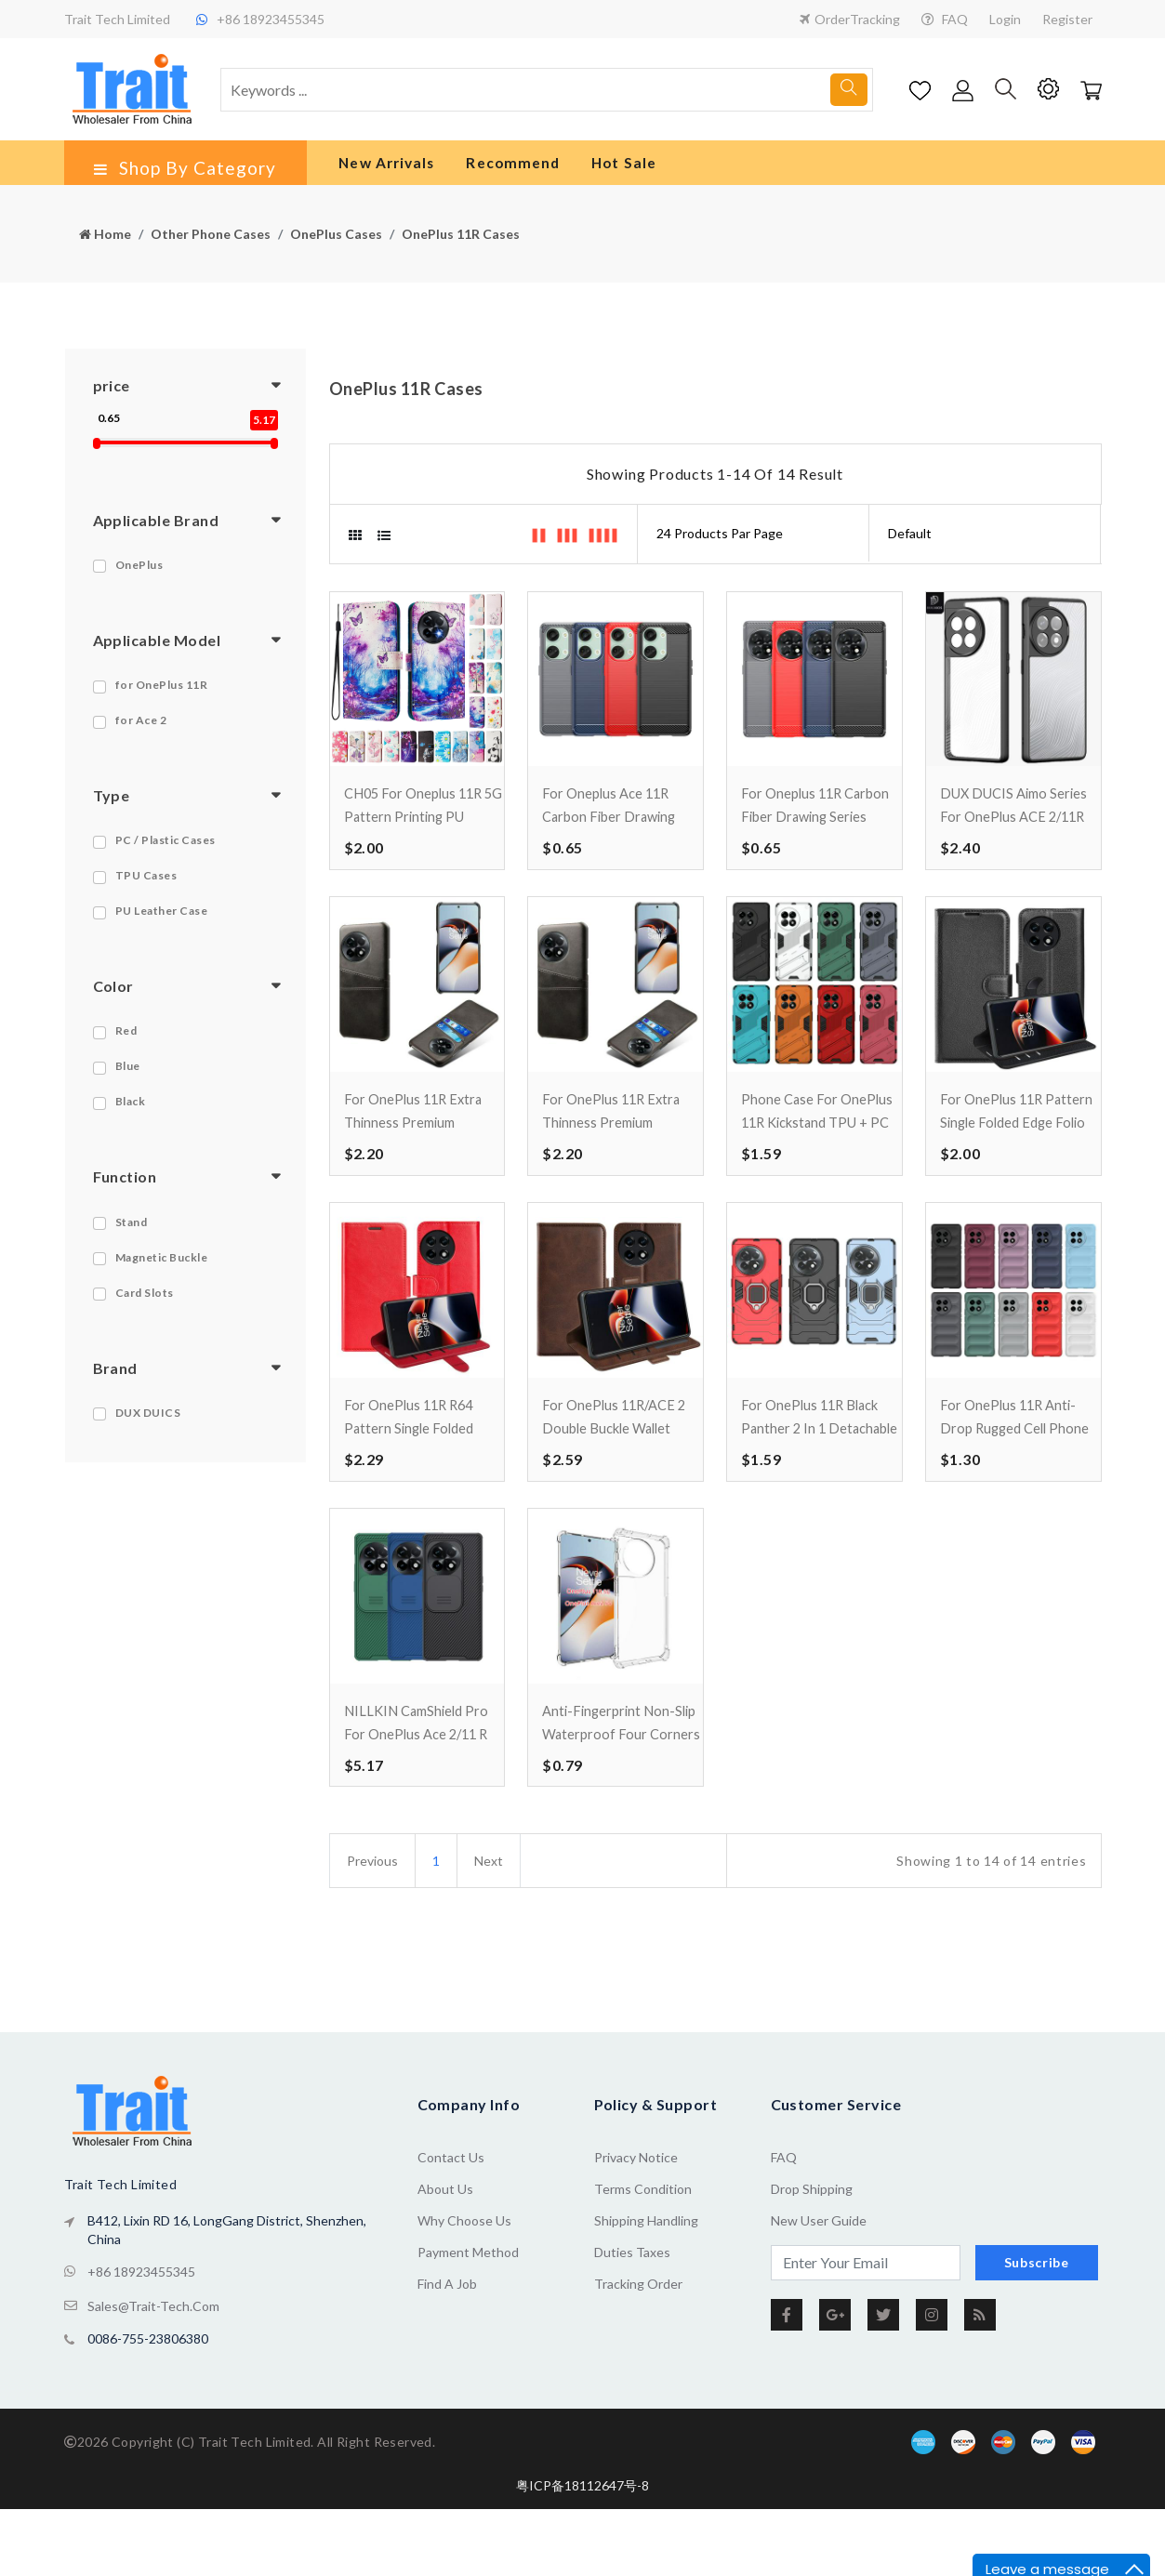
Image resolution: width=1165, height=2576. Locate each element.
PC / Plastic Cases (165, 854)
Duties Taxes (632, 2355)
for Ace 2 (141, 734)
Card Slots (144, 1306)
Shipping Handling (646, 2324)
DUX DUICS (148, 1426)
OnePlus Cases (336, 248)
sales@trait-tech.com (153, 2403)
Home (105, 248)
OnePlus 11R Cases (461, 248)
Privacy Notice (636, 2260)
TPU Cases (146, 889)
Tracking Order (638, 2387)
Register (1067, 19)
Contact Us (450, 2260)
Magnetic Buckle (161, 1270)
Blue (127, 1080)
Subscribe (1036, 2365)
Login (1005, 19)
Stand (131, 1235)
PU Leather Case (161, 924)
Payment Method (468, 2355)
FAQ (944, 19)
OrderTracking (850, 19)
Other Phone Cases (211, 248)
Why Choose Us (464, 2324)
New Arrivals (371, 170)
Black (130, 1115)
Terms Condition (643, 2292)
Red (126, 1044)
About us (445, 2292)
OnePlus (139, 578)
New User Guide (819, 2324)
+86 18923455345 (141, 2373)
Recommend (495, 170)
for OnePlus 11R (161, 699)
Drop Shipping (812, 2292)
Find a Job (447, 2387)
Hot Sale (605, 170)
